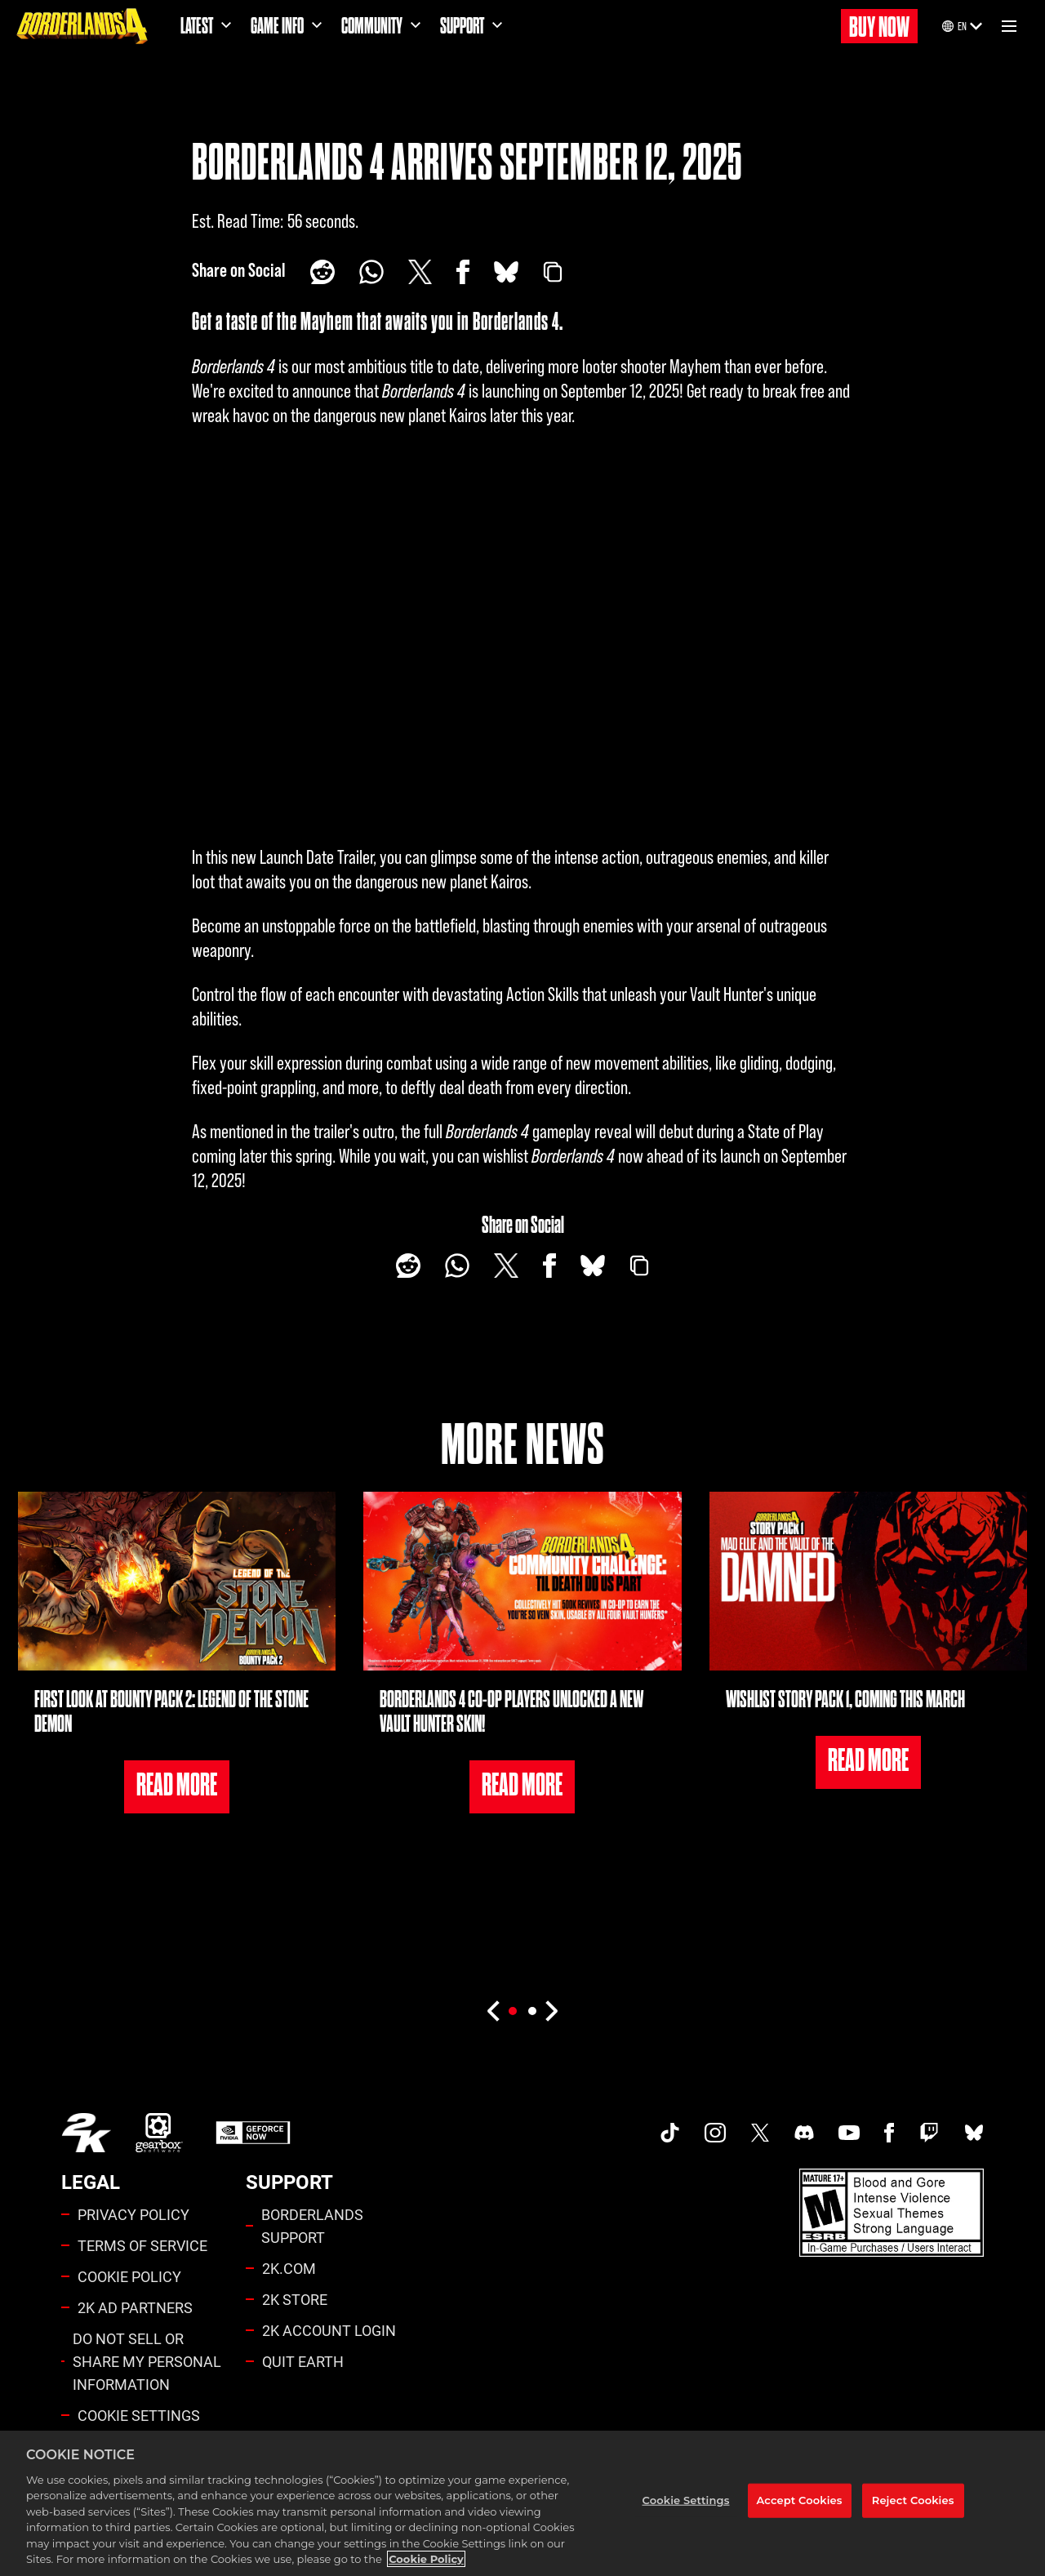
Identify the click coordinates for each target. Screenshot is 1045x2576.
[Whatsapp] (371, 272)
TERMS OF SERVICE (142, 2245)
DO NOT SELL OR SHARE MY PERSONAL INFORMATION (147, 2361)
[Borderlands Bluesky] (974, 2132)
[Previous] (493, 2011)
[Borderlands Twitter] (760, 2132)
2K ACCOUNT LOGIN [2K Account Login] (329, 2330)
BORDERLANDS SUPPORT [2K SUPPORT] (312, 2226)
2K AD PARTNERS (135, 2307)
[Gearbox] (159, 2132)
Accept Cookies (800, 2500)
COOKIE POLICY (129, 2276)
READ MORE (176, 1784)
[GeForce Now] (253, 2132)
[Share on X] (420, 272)
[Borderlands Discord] (804, 2132)
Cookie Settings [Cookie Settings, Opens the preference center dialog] (686, 2500)
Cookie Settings (139, 2415)
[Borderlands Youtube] (849, 2132)
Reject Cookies (913, 2500)
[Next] (552, 2011)
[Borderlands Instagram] (715, 2132)
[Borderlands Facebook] (889, 2132)
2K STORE (294, 2299)
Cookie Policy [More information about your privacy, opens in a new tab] (426, 2558)
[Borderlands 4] (82, 26)
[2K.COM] (86, 2132)
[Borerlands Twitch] (929, 2132)
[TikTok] (670, 2132)
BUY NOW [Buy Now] (879, 27)
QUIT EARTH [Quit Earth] (303, 2361)
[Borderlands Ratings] (891, 2213)
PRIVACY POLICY (133, 2214)
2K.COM (289, 2268)
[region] (522, 2503)
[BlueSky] (506, 272)
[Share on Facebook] (462, 272)
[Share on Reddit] (322, 272)
